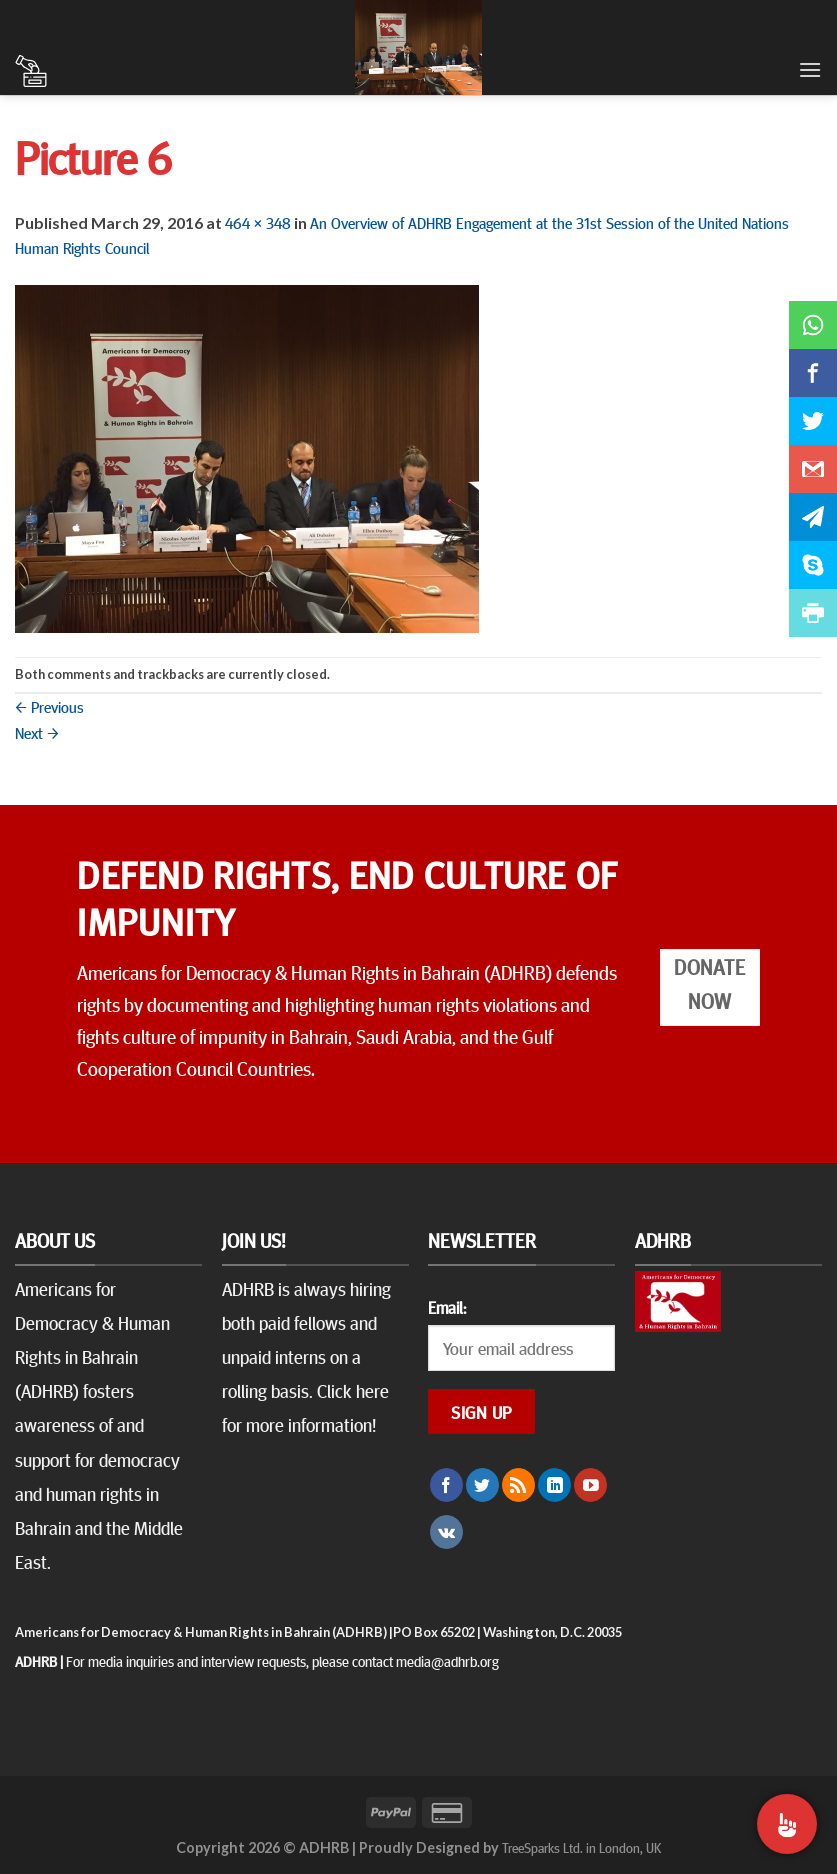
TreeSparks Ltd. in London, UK (581, 1847)
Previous (49, 706)
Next (37, 732)
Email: (447, 1307)
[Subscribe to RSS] (518, 1485)
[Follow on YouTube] (590, 1485)
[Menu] (810, 69)
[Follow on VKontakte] (446, 1532)
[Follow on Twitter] (482, 1485)
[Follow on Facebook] (446, 1485)
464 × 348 (258, 222)
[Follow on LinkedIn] (554, 1485)
